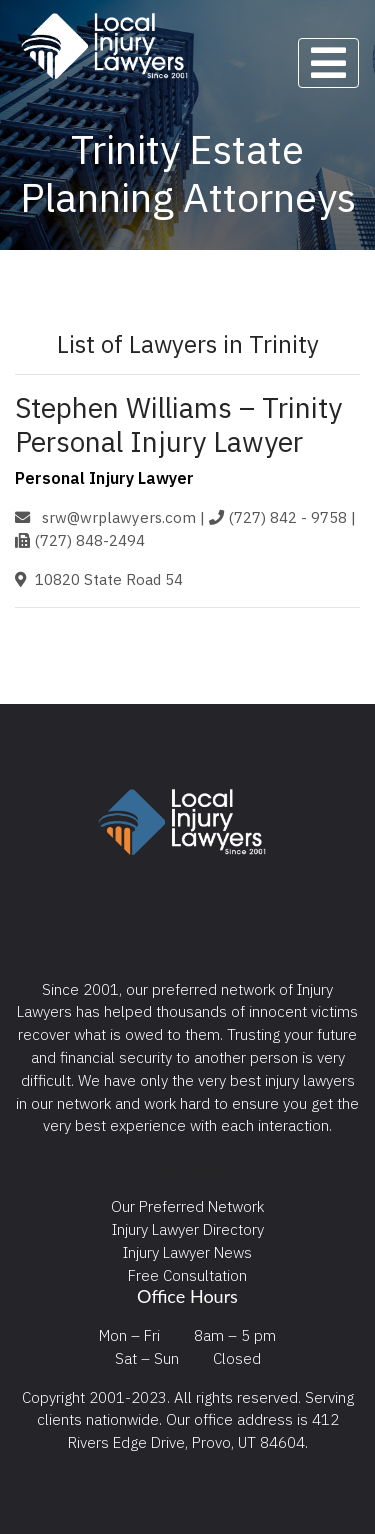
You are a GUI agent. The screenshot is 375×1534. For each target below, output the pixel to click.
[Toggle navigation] (328, 63)
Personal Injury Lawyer (104, 478)
